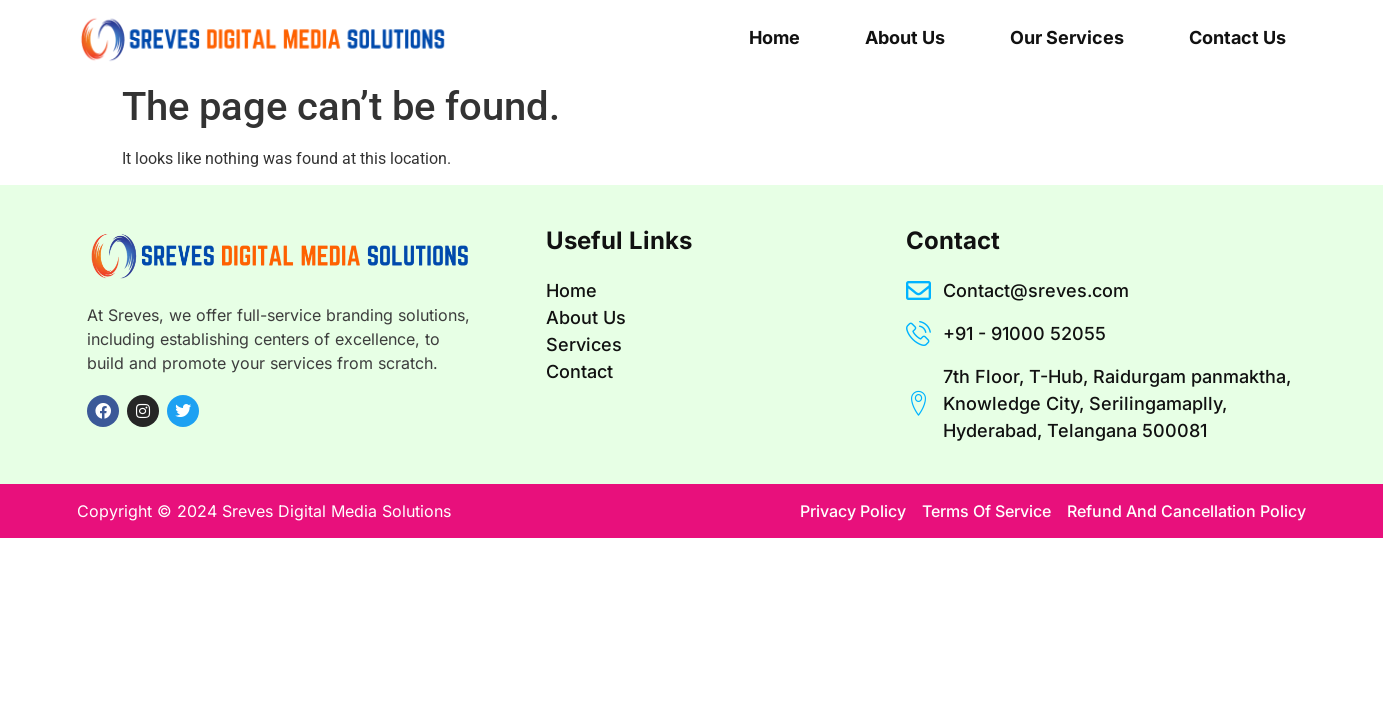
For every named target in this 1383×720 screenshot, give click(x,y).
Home (774, 37)
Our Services (1067, 37)
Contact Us (1237, 37)
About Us (905, 37)
